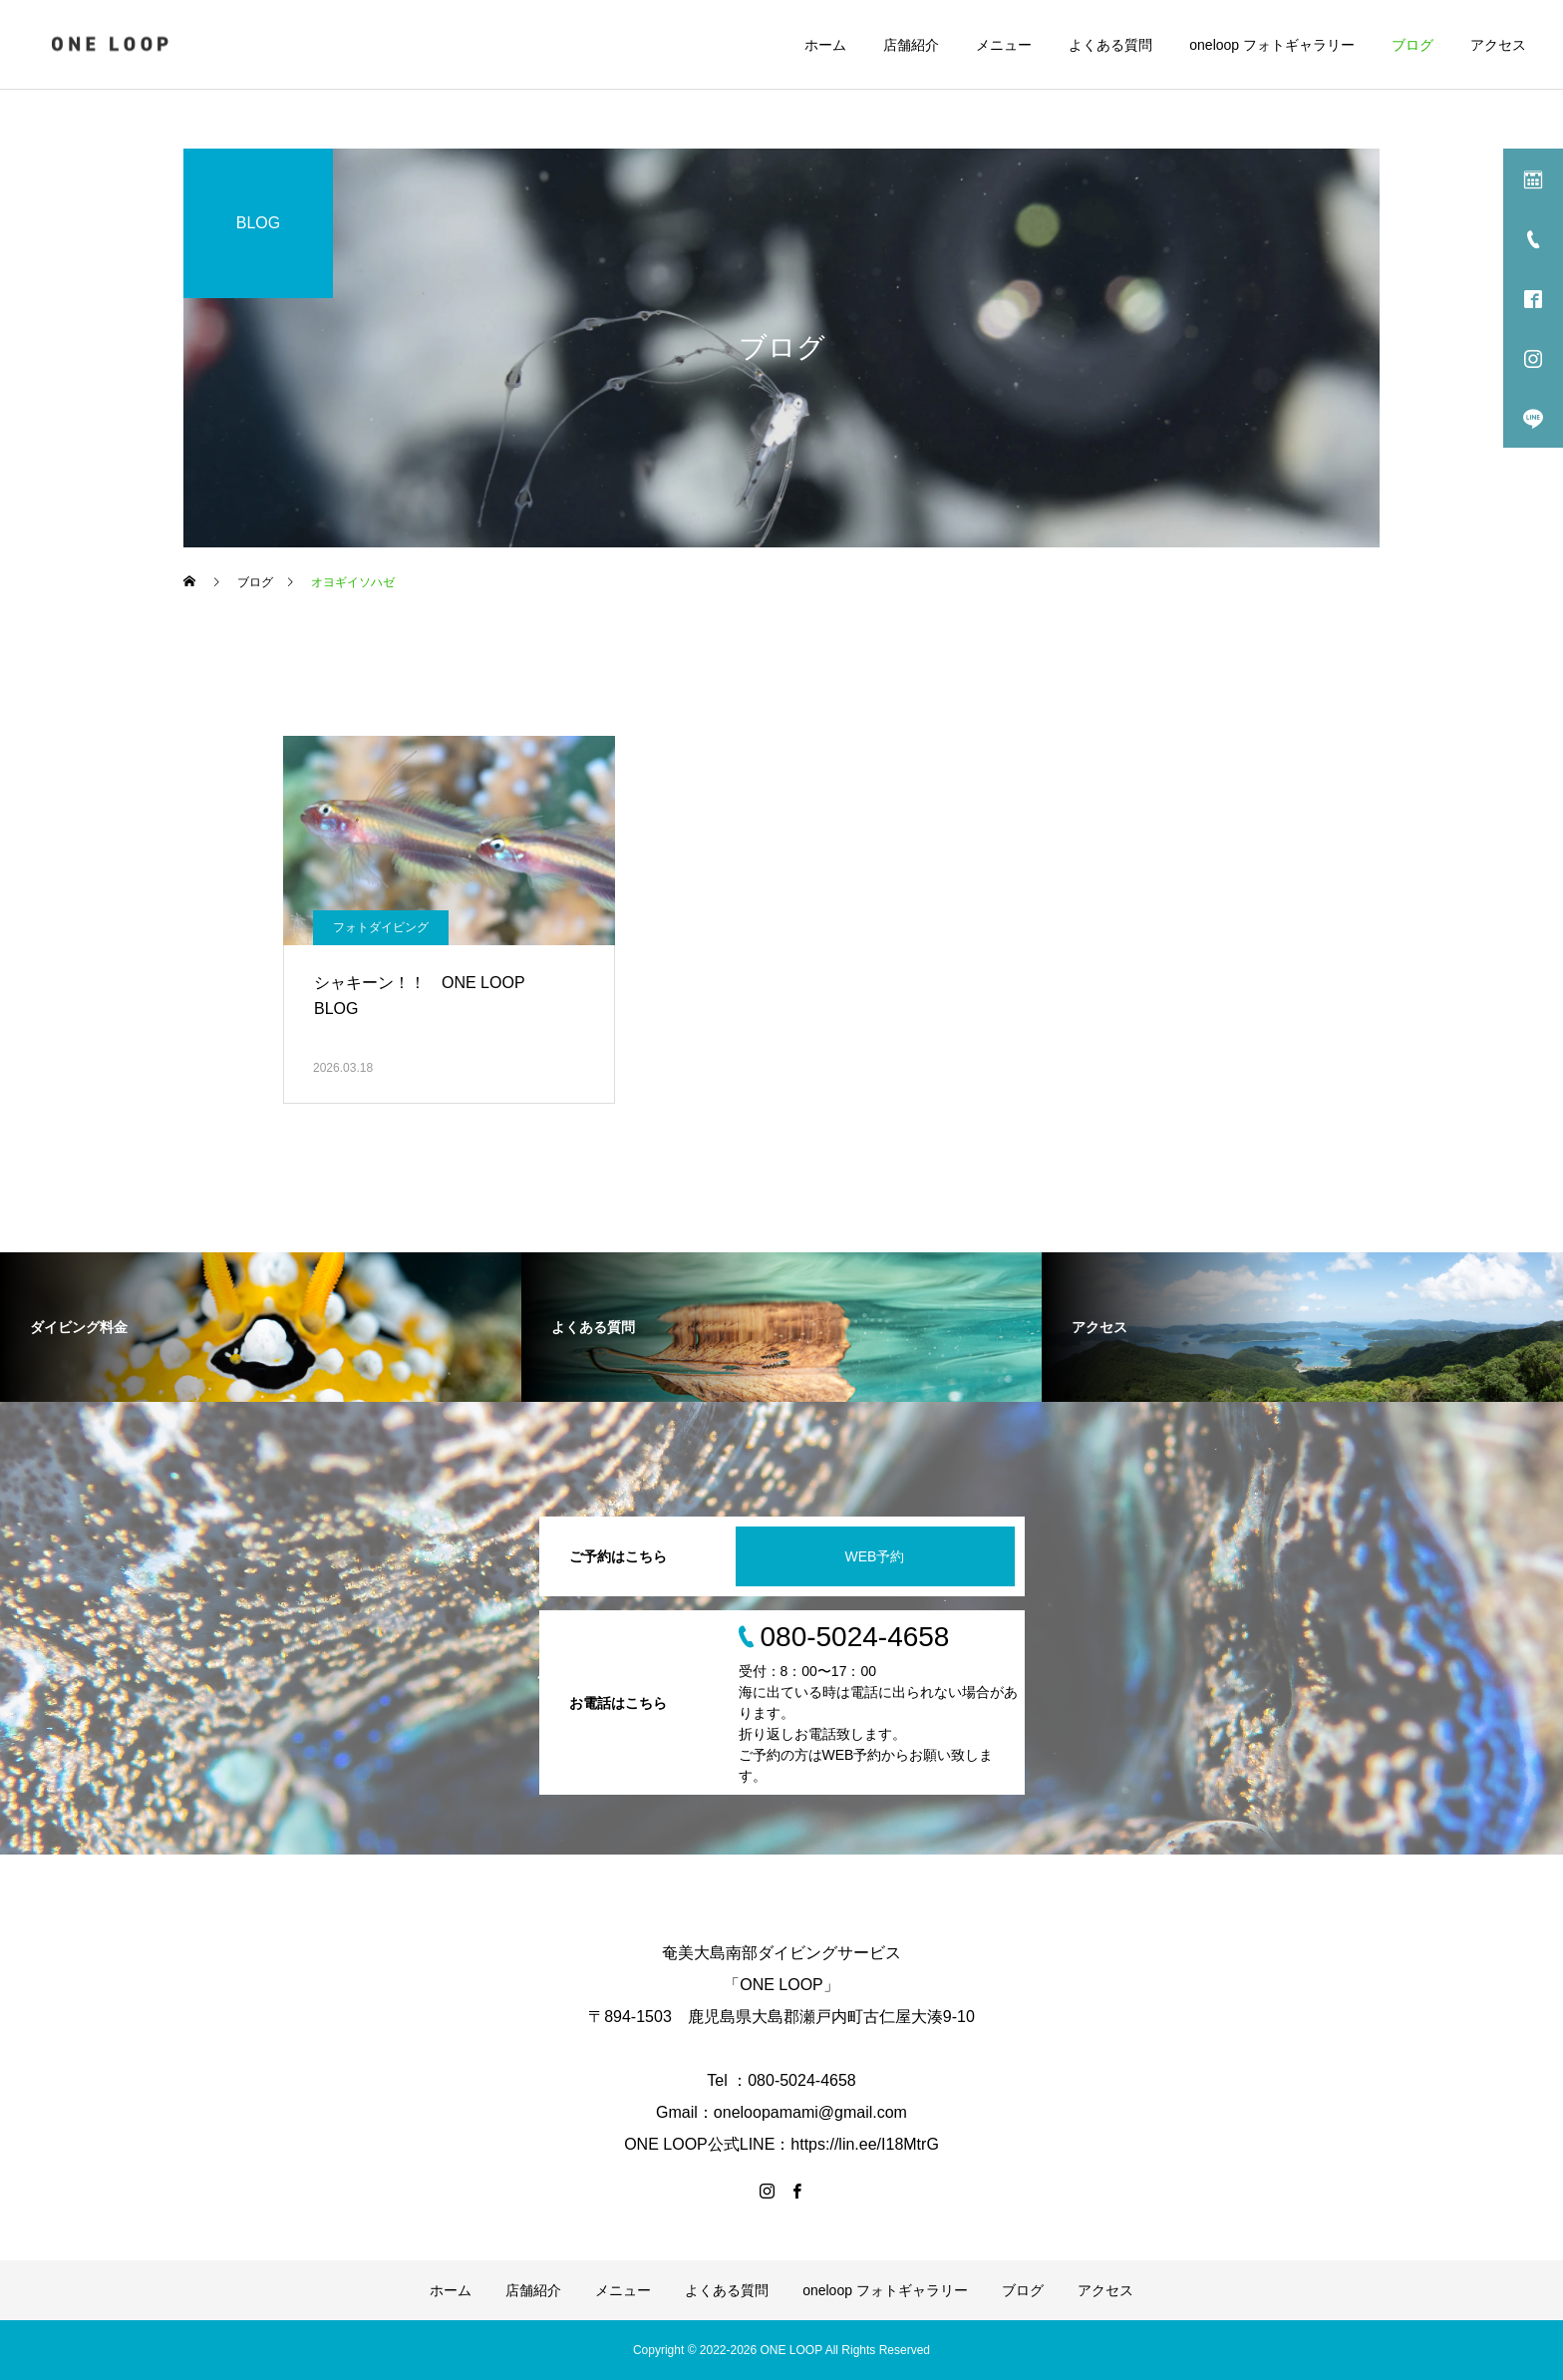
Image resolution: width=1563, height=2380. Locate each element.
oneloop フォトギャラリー (1272, 45)
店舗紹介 (911, 45)
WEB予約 (875, 1556)
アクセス (1498, 45)
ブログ (1412, 45)
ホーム (825, 45)
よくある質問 (1110, 45)
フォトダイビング (381, 927)
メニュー (1004, 45)
